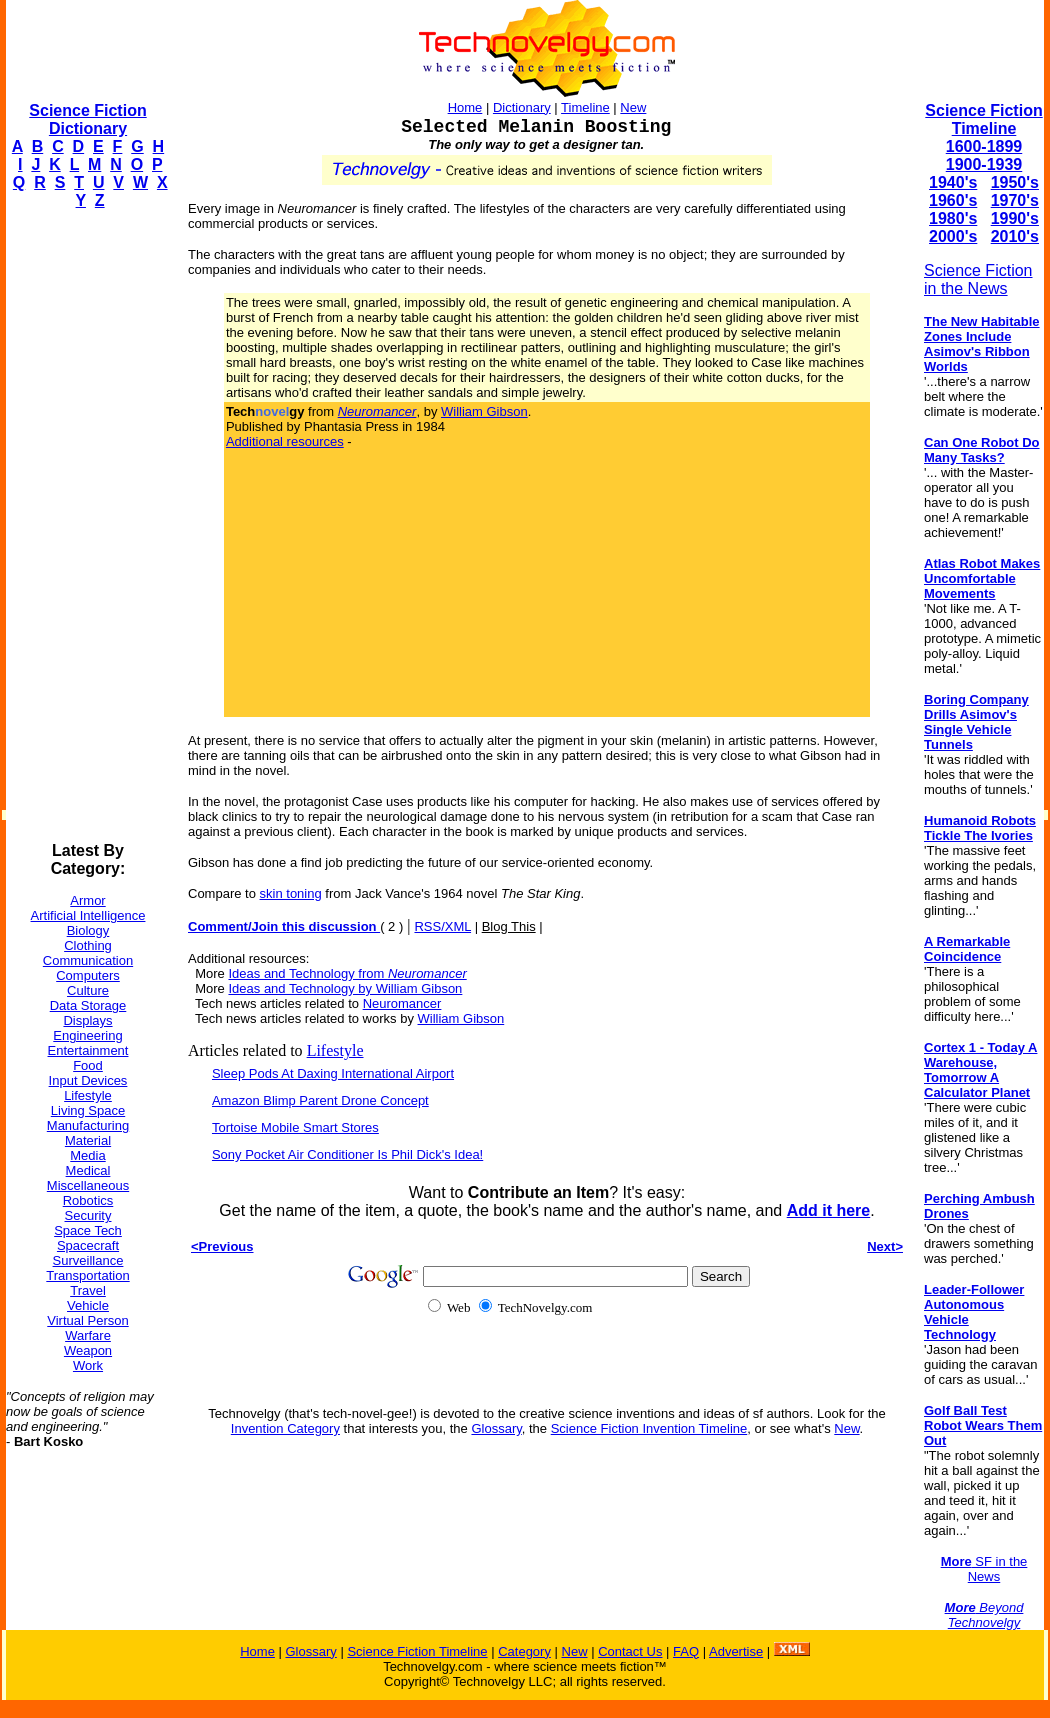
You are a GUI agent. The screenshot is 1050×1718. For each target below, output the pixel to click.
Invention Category (285, 1428)
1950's (1015, 182)
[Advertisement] (86, 526)
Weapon (88, 1350)
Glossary (496, 1428)
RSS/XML (442, 926)
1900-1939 (984, 164)
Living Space (88, 1110)
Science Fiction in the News (978, 279)
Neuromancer (402, 1003)
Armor (87, 900)
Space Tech (88, 1230)
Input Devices (88, 1080)
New (633, 107)
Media (87, 1155)
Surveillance (88, 1260)
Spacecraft (88, 1245)
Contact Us (630, 1651)
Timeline (585, 107)
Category (524, 1651)
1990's (1015, 218)
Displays (87, 1020)
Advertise (736, 1651)
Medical (88, 1170)
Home (465, 107)
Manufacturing (88, 1125)
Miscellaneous (88, 1185)
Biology (88, 930)
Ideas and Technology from (347, 973)
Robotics (88, 1200)
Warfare (88, 1335)
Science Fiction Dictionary (87, 119)
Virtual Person (87, 1320)
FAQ (686, 1651)
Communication (88, 960)
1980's (953, 218)
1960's (953, 200)
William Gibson (484, 411)
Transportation (87, 1275)
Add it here (829, 1210)
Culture (88, 990)
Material (88, 1140)
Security (88, 1215)
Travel (88, 1290)
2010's (1015, 236)
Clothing (88, 945)
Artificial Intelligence (88, 915)
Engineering (87, 1035)
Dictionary (522, 107)
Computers (88, 975)
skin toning (291, 893)
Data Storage (88, 1005)
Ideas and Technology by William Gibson (345, 988)
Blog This (509, 926)
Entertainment (88, 1050)
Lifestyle (88, 1095)
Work (88, 1365)
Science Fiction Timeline (983, 119)
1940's (953, 182)
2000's (953, 236)
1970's (1015, 200)
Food (88, 1065)
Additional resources (285, 441)
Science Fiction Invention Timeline (649, 1428)
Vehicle (88, 1305)
